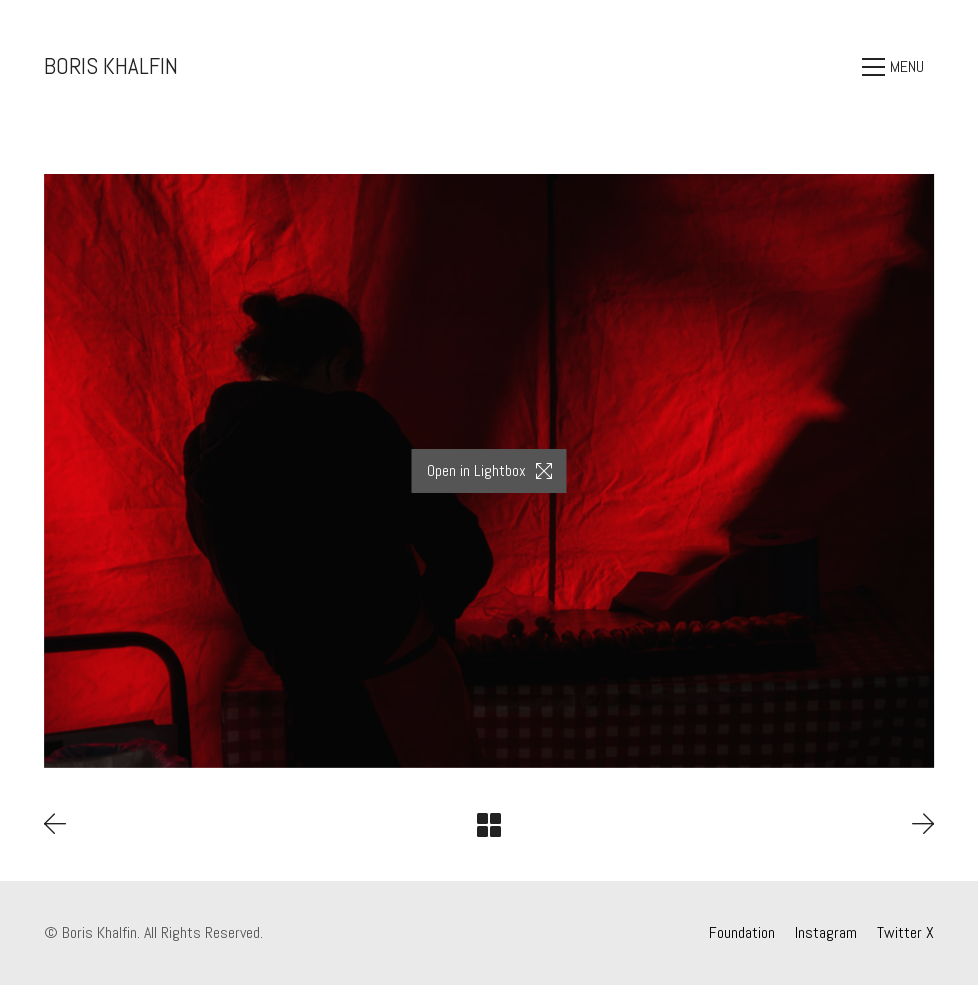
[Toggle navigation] (898, 67)
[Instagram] (826, 932)
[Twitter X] (905, 932)
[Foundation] (742, 932)
